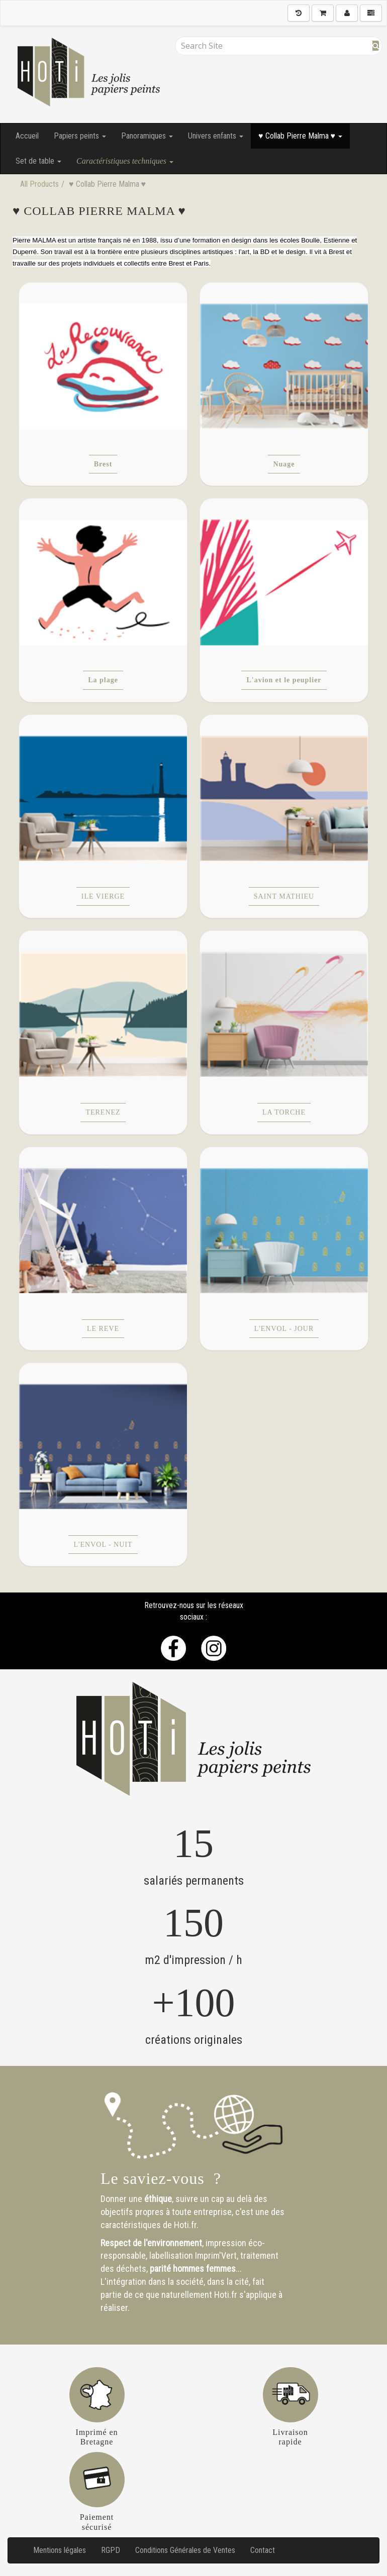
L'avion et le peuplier (283, 680)
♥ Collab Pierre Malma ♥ (300, 136)
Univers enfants (215, 136)
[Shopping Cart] (323, 13)
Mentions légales (59, 2550)
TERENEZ (102, 1112)
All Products (39, 184)
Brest (103, 464)
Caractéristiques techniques (124, 161)
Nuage (284, 464)
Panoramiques (147, 136)
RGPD (110, 2550)
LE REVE (103, 1328)
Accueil (27, 136)
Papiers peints (80, 136)
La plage (103, 680)
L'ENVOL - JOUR (284, 1328)
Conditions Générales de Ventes (185, 2550)
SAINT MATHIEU (284, 896)
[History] (298, 13)
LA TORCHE (284, 1112)
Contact (262, 2550)
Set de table (38, 161)
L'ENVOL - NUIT (102, 1544)
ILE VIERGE (103, 896)
